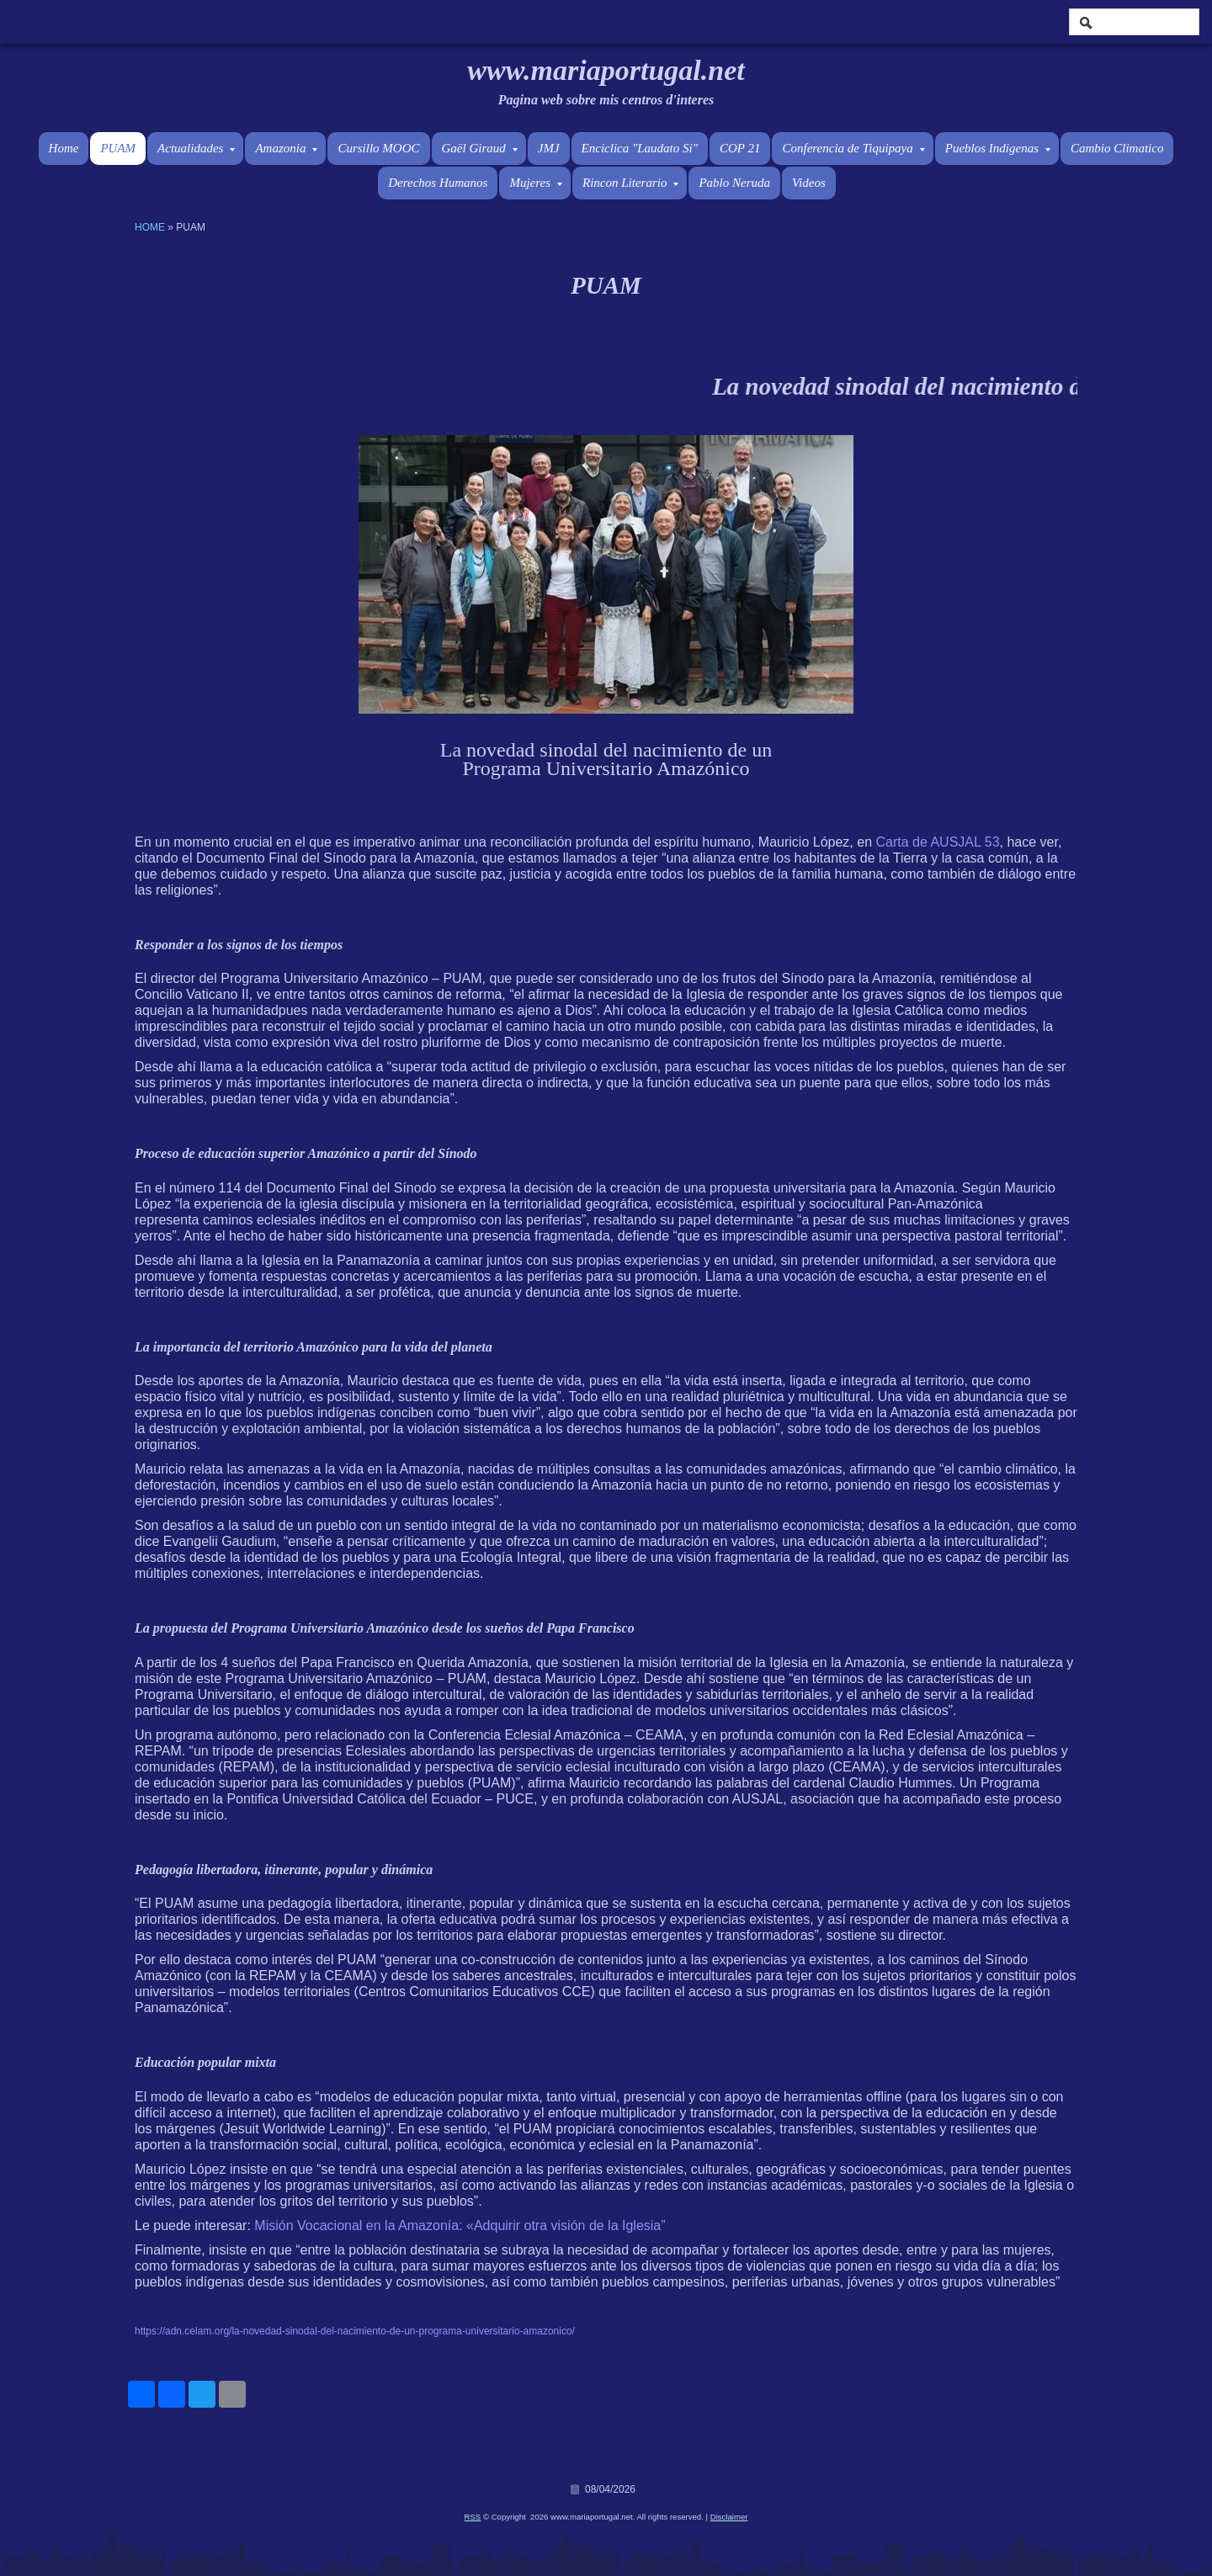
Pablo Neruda (734, 182)
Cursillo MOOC (378, 148)
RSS (473, 2516)
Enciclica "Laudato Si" (640, 148)
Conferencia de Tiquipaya (853, 148)
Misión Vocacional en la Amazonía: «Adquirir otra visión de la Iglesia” (459, 2225)
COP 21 (740, 148)
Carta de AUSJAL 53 (938, 842)
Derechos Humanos (437, 182)
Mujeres (535, 182)
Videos (809, 182)
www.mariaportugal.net (605, 70)
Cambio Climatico (1117, 148)
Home (64, 148)
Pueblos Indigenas (997, 148)
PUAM (118, 148)
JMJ (549, 148)
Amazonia (286, 148)
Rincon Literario (630, 182)
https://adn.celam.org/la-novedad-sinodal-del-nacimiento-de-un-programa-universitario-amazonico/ (355, 2331)
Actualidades (196, 148)
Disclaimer (729, 2516)
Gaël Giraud (480, 148)
